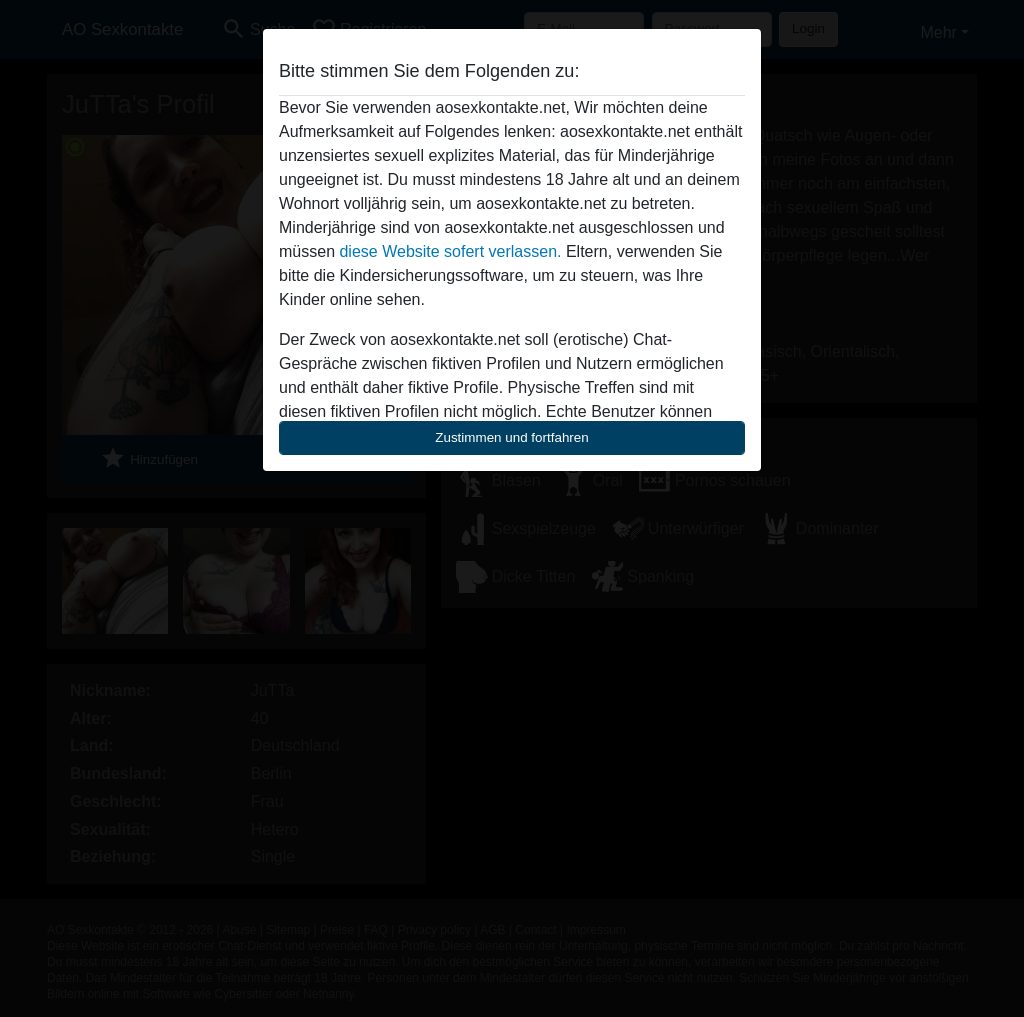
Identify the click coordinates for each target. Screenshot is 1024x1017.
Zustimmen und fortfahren (512, 437)
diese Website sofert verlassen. (450, 251)
